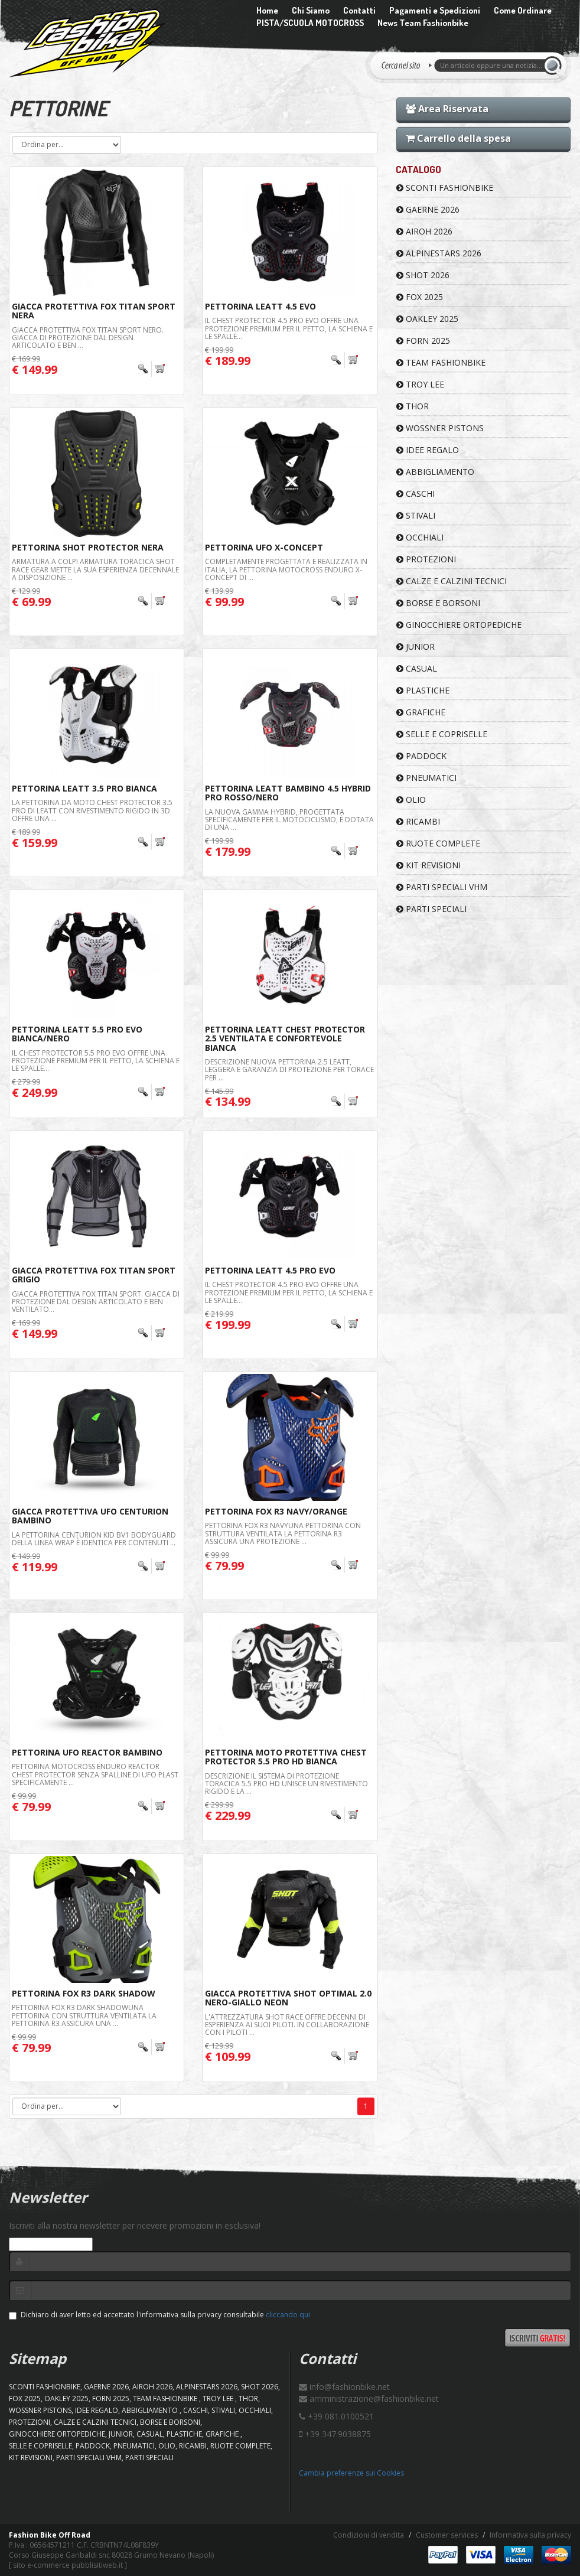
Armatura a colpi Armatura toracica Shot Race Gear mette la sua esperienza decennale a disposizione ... (95, 569)
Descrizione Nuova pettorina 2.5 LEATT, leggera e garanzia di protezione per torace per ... (289, 1069)
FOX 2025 (419, 296)
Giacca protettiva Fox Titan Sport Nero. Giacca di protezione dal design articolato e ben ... (88, 337)
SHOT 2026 (422, 275)
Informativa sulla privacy (530, 2535)
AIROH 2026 (424, 231)
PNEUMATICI (426, 777)
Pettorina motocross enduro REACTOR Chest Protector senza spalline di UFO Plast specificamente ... (95, 1774)
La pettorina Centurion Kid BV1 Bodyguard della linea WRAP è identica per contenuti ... (94, 1539)
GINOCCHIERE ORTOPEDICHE (459, 624)
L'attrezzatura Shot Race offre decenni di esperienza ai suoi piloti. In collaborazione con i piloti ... (287, 2024)
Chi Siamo (311, 10)
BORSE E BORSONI (438, 602)
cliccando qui (288, 2315)
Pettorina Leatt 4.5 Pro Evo (270, 1270)
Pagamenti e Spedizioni (434, 10)
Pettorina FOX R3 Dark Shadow (83, 1993)
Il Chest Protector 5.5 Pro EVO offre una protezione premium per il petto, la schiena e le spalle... (96, 1060)
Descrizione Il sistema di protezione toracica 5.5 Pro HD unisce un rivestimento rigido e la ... (286, 1783)
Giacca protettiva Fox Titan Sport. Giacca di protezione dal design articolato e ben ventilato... (96, 1301)
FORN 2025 (423, 340)
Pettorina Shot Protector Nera (88, 547)
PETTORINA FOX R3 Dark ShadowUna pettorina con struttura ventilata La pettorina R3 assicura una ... (84, 2015)
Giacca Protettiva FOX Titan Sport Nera (93, 311)
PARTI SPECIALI (431, 908)
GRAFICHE (420, 712)
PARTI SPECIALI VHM (441, 887)
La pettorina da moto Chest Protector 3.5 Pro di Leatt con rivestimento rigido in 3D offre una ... (92, 810)
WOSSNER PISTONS (440, 428)
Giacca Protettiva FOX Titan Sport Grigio (93, 1275)
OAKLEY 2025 (427, 318)
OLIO (411, 799)
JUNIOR (415, 646)
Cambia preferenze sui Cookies (351, 2473)
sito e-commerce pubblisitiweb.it (68, 2565)
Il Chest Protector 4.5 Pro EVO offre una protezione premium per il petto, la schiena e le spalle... (289, 328)
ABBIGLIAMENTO (435, 471)
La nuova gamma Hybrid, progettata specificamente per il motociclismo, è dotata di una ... (289, 819)
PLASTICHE (422, 690)
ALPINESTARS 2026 (438, 253)
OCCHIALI (420, 537)
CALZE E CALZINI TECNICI (451, 581)
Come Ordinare (523, 10)
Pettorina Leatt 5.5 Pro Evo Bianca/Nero (77, 1034)
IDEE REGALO (427, 449)
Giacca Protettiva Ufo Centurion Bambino (90, 1516)
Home (267, 10)
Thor (412, 406)
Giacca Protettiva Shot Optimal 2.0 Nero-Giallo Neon (288, 1998)
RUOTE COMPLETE (438, 843)
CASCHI (415, 493)
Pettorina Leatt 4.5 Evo (260, 306)
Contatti (359, 10)
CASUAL (416, 668)
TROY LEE (420, 384)
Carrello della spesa (458, 138)
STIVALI (415, 515)
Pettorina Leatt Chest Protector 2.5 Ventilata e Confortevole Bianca (285, 1038)
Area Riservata (447, 108)
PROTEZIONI (426, 559)
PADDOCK (421, 755)
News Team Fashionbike (422, 22)
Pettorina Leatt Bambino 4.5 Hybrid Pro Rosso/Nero (288, 793)
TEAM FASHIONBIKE (440, 362)
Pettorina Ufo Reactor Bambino (87, 1752)
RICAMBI (418, 821)
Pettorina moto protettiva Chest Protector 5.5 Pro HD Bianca (286, 1757)
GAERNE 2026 (428, 209)
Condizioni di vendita (368, 2535)
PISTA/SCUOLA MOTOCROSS (310, 22)
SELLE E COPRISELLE (441, 734)
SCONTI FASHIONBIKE (444, 187)
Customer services (447, 2535)
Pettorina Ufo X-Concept (264, 547)
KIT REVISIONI (428, 865)
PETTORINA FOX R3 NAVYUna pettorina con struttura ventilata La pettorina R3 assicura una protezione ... (283, 1533)
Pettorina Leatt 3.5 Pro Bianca (84, 788)
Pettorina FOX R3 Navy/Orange (276, 1511)
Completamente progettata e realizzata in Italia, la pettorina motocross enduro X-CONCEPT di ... (286, 569)
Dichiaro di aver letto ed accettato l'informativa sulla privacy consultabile (159, 2315)
